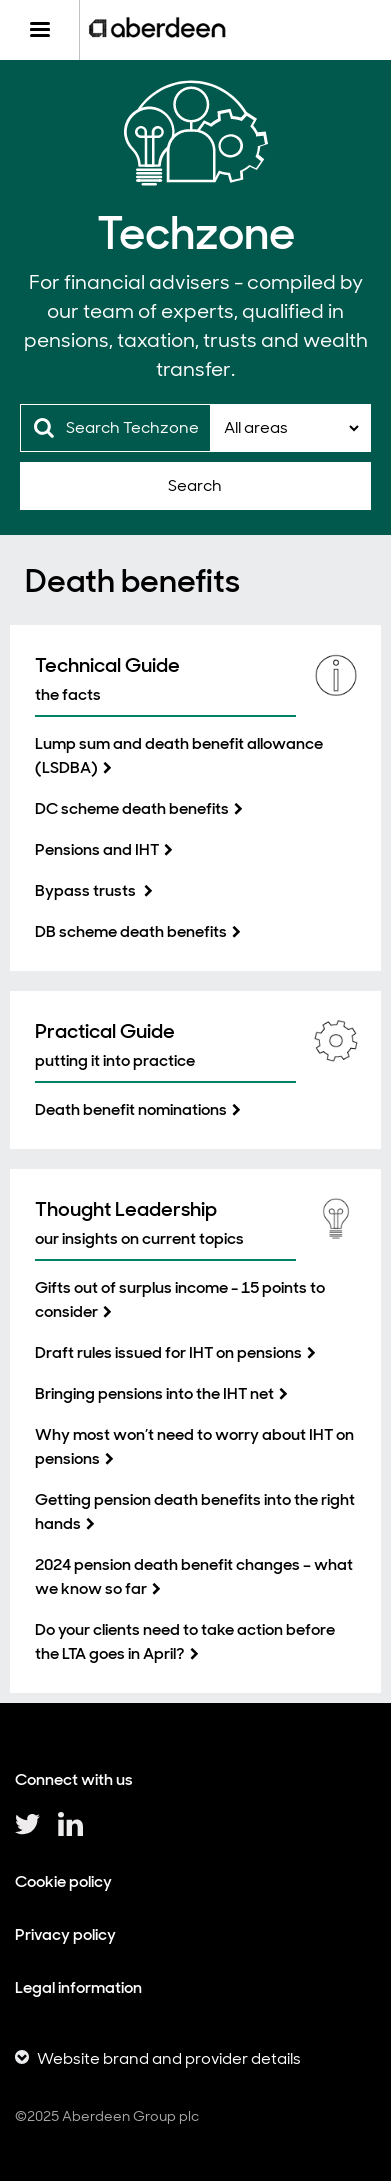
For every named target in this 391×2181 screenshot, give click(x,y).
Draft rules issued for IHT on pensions (168, 1352)
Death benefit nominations (131, 1109)
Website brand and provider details (169, 2058)
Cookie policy (63, 1881)
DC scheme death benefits (132, 808)
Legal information (78, 1987)
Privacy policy (65, 1934)
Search (195, 485)
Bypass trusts (87, 890)
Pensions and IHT (97, 849)
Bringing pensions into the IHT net (154, 1393)
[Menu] (39, 30)
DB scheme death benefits (131, 931)
